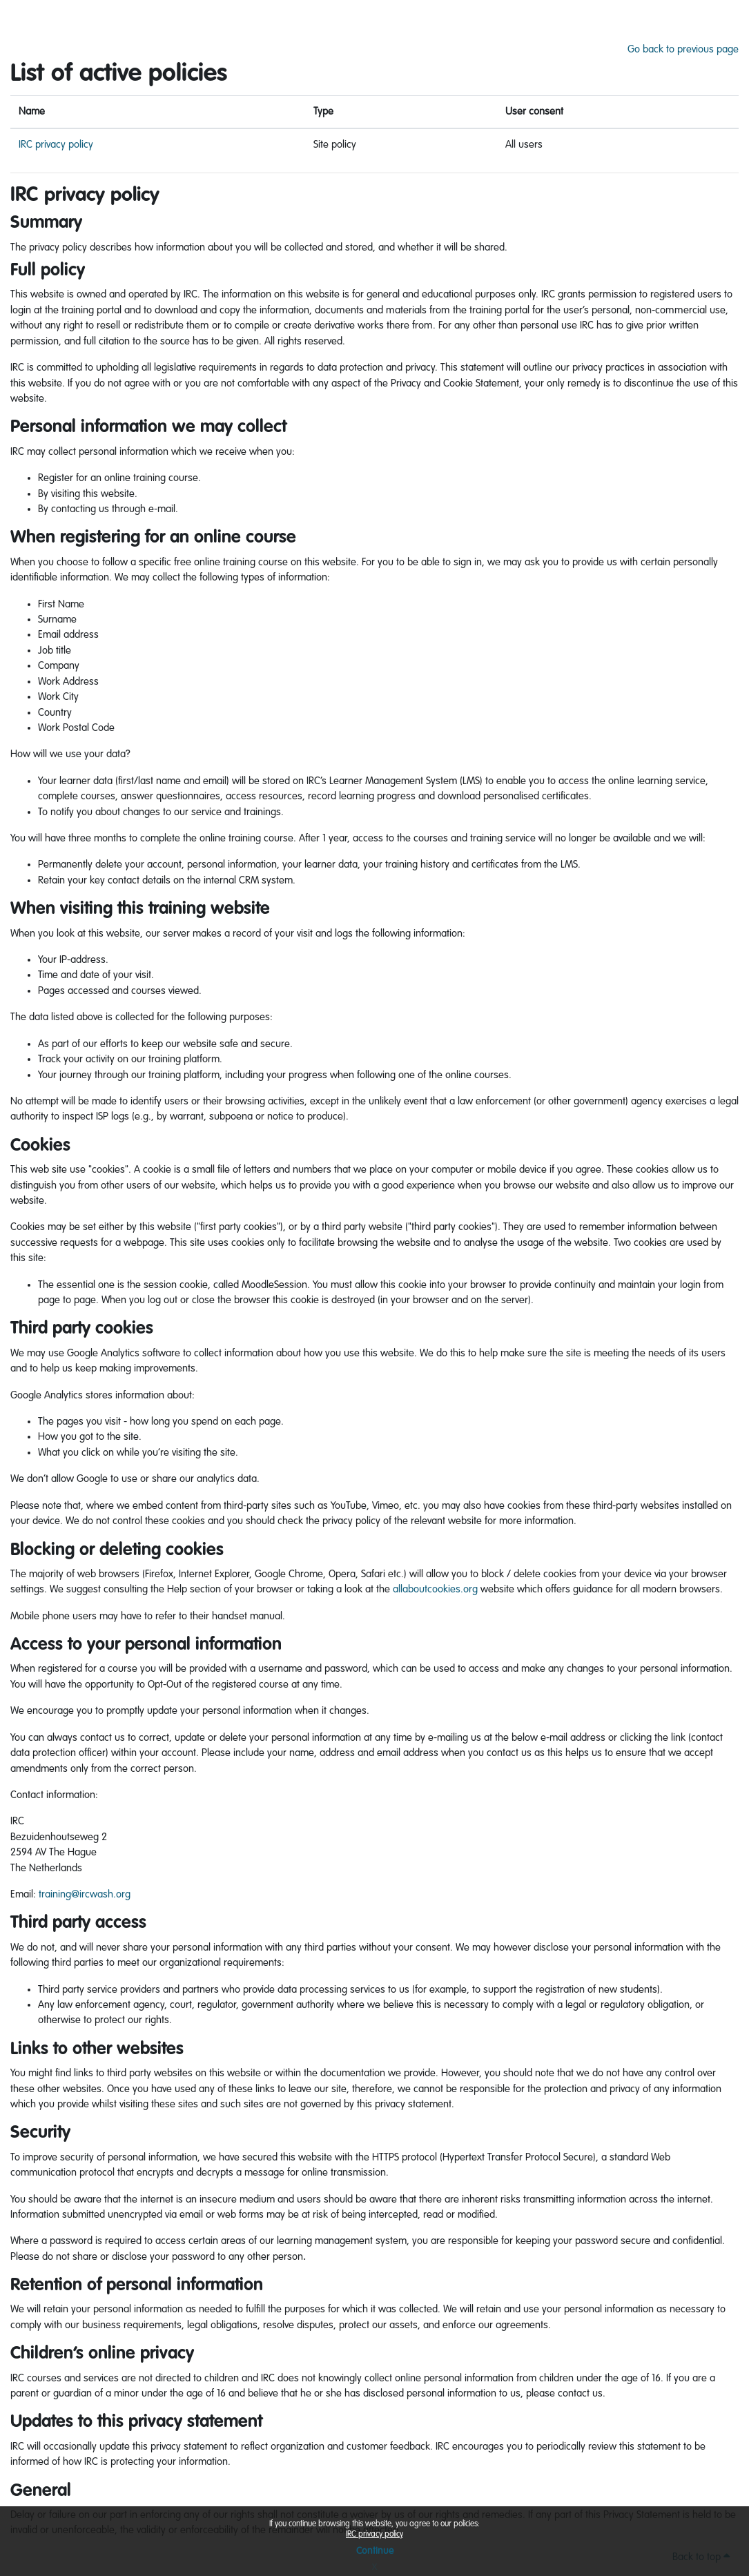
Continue (374, 2551)
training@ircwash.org (84, 1894)
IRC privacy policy (374, 2534)
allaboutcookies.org (435, 1589)
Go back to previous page (683, 49)
